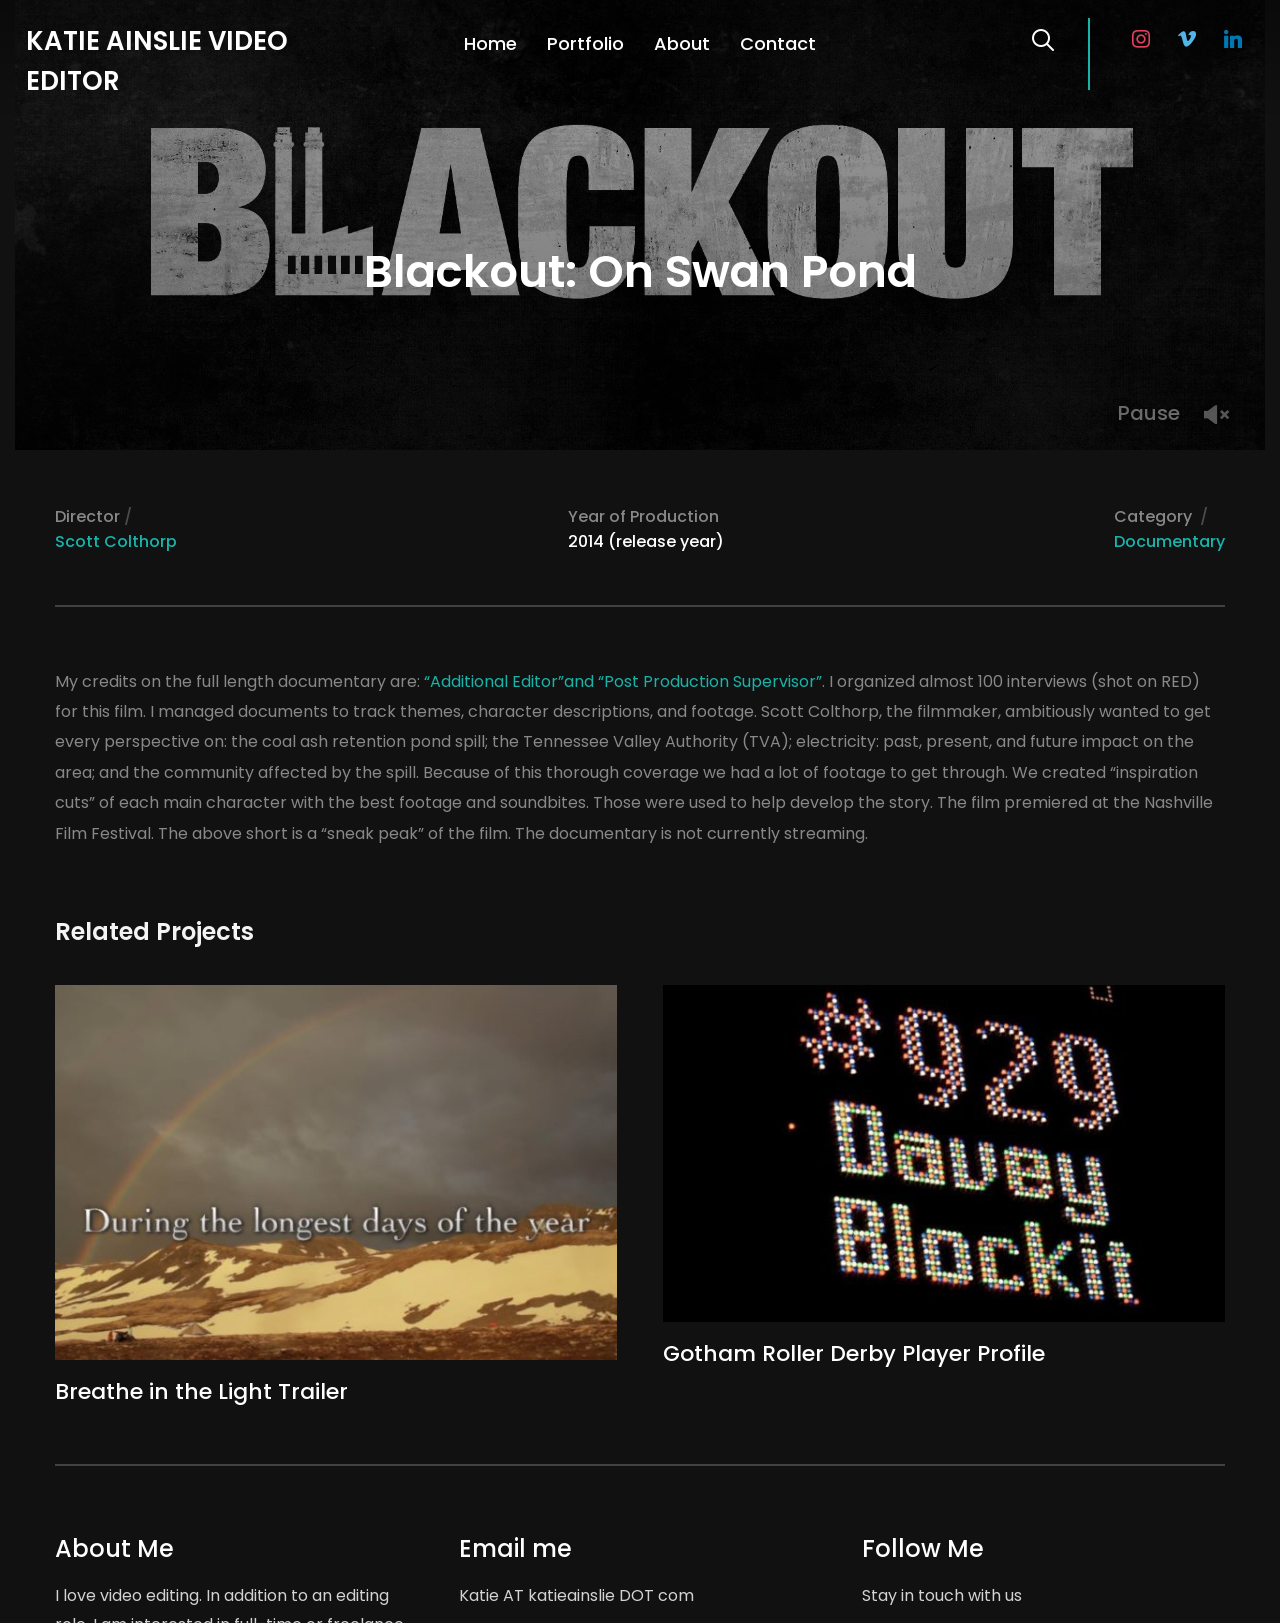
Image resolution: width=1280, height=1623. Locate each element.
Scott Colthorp (116, 541)
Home (490, 43)
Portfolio (585, 43)
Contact (778, 43)
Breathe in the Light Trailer (201, 1391)
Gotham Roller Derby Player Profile (854, 1353)
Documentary (1169, 541)
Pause (1149, 413)
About (682, 43)
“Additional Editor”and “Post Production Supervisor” (623, 681)
